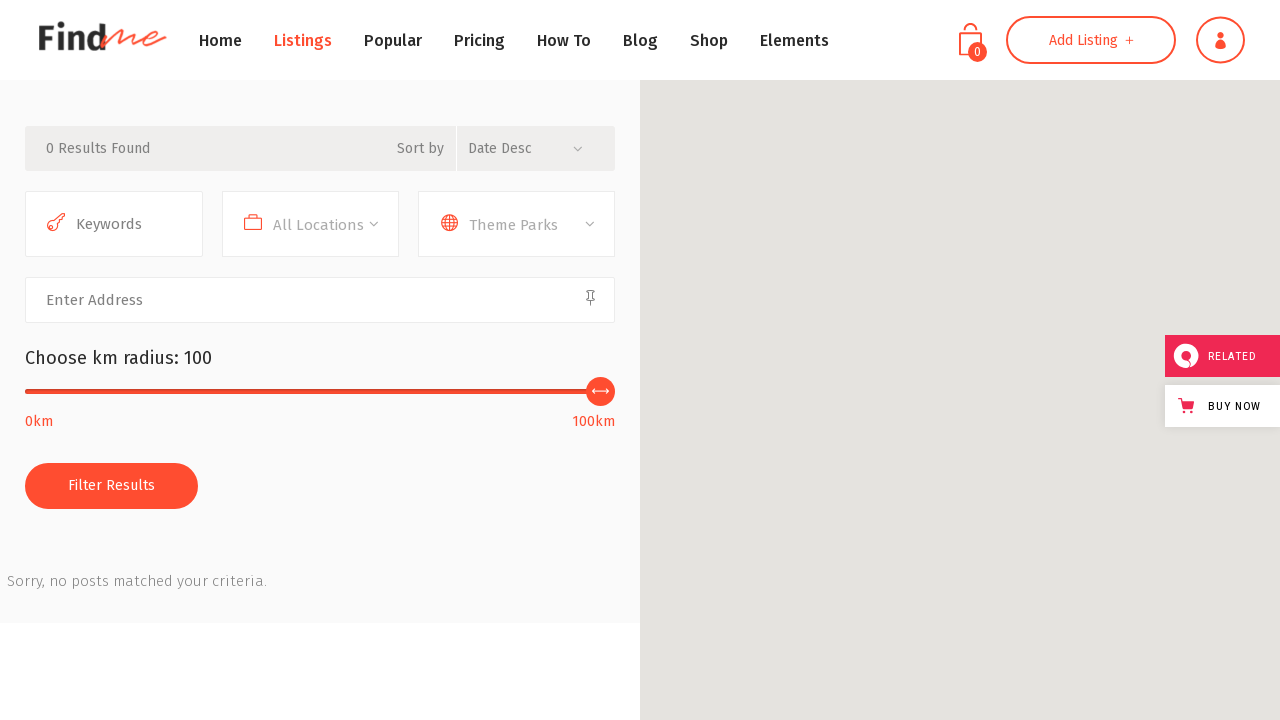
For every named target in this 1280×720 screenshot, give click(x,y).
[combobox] (533, 148)
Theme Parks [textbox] (513, 225)
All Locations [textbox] (318, 225)
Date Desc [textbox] (500, 148)
